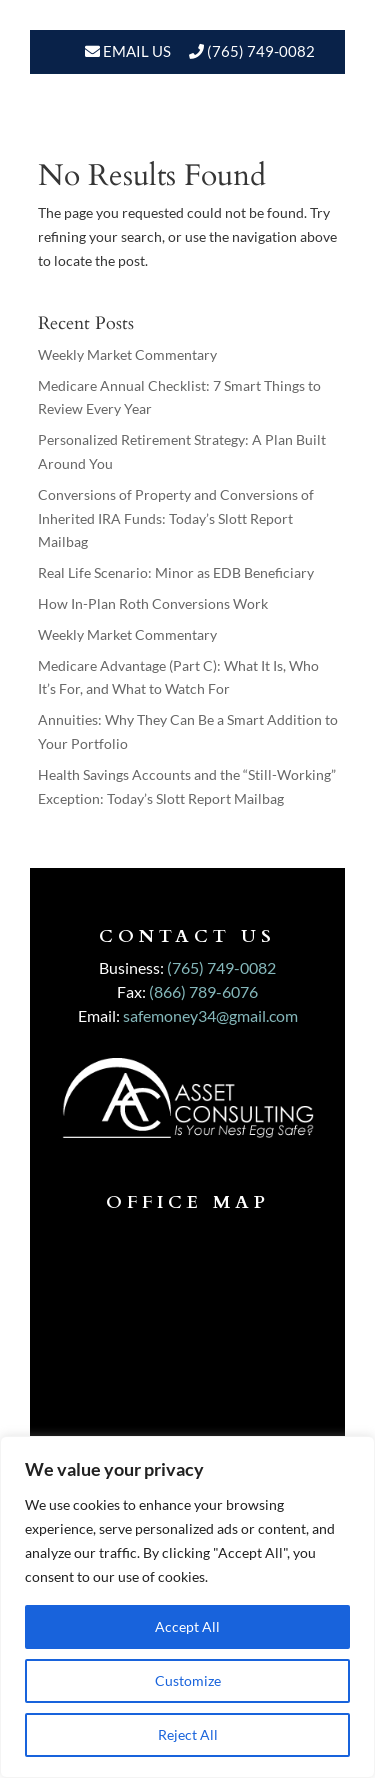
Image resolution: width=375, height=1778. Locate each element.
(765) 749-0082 (261, 51)
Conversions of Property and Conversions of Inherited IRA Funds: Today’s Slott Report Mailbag (176, 518)
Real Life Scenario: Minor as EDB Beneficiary (176, 572)
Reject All (188, 1734)
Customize (188, 1680)
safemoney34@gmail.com (210, 1015)
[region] (187, 1607)
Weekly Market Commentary (127, 354)
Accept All (187, 1626)
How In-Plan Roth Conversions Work (153, 603)
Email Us (135, 51)
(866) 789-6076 (203, 991)
